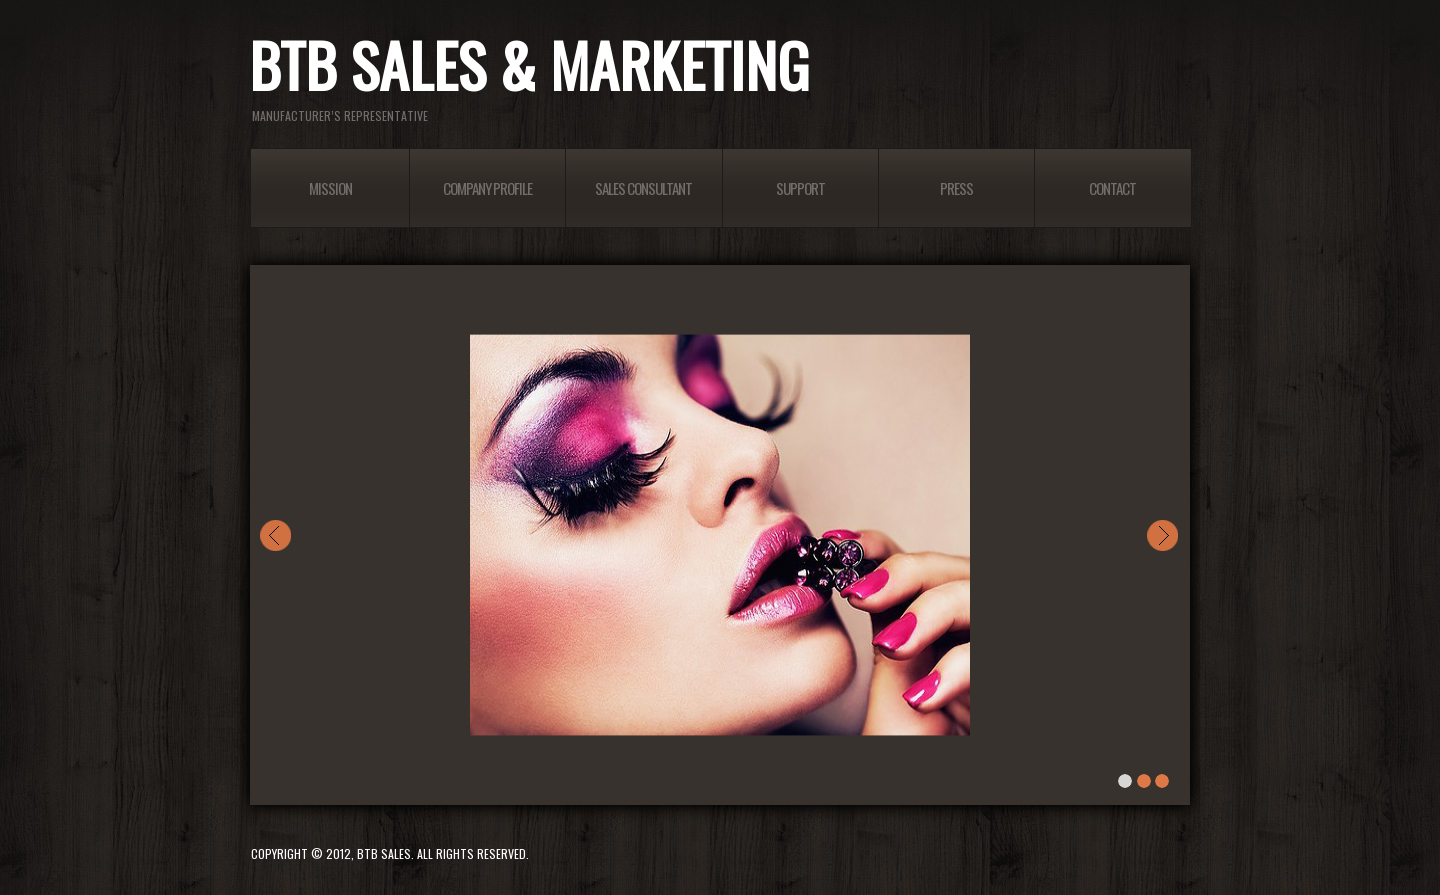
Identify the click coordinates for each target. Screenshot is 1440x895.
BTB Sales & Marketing (529, 68)
